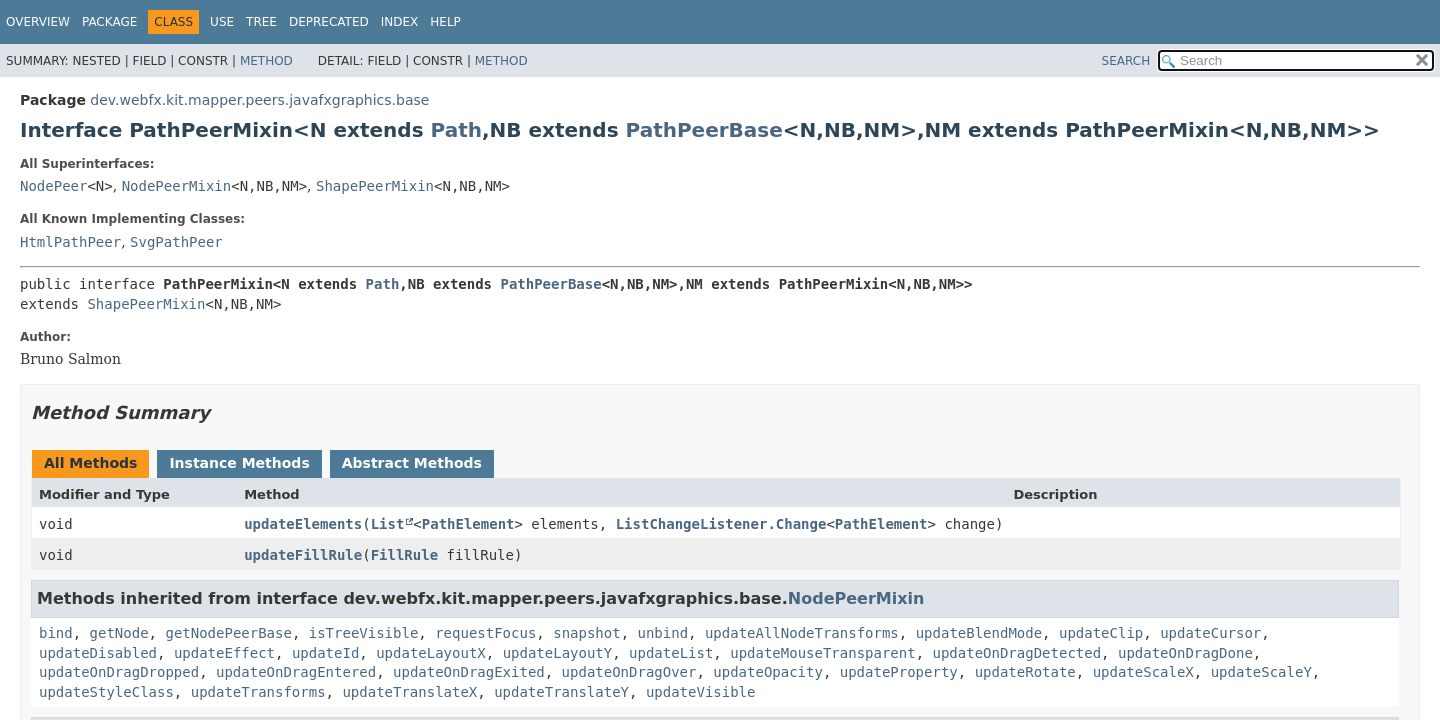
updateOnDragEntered (296, 672)
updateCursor (1210, 633)
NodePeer (53, 186)
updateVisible (701, 692)
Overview (38, 22)
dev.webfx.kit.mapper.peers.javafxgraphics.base (259, 100)
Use (222, 22)
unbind (663, 633)
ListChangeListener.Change (721, 524)
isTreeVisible (364, 633)
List (388, 524)
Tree (261, 22)
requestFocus (485, 633)
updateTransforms (258, 692)
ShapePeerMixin (375, 186)
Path (456, 130)
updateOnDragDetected (1017, 653)
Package (109, 22)
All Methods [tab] (90, 463)
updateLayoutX (431, 653)
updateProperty (899, 672)
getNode (119, 633)
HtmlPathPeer (70, 242)
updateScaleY (1261, 672)
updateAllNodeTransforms (802, 633)
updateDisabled (98, 653)
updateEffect (224, 653)
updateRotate (1025, 672)
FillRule (404, 555)
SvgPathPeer (176, 242)
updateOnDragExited (469, 672)
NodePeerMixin (177, 186)
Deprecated (329, 22)
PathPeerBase (704, 130)
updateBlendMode (979, 633)
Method (266, 61)
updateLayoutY (558, 653)
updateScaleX (1143, 672)
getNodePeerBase (228, 633)
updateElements (303, 524)
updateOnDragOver (629, 672)
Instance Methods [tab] (239, 463)
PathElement (468, 524)
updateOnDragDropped (119, 672)
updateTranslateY (561, 692)
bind (56, 633)
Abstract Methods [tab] (412, 463)
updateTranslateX (409, 692)
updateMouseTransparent (822, 653)
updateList (671, 653)
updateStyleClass (106, 692)
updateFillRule (303, 555)
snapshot (586, 633)
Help (445, 22)
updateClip (1101, 633)
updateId (325, 653)
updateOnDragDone (1185, 653)
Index (400, 22)
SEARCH (1126, 61)
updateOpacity (768, 672)
